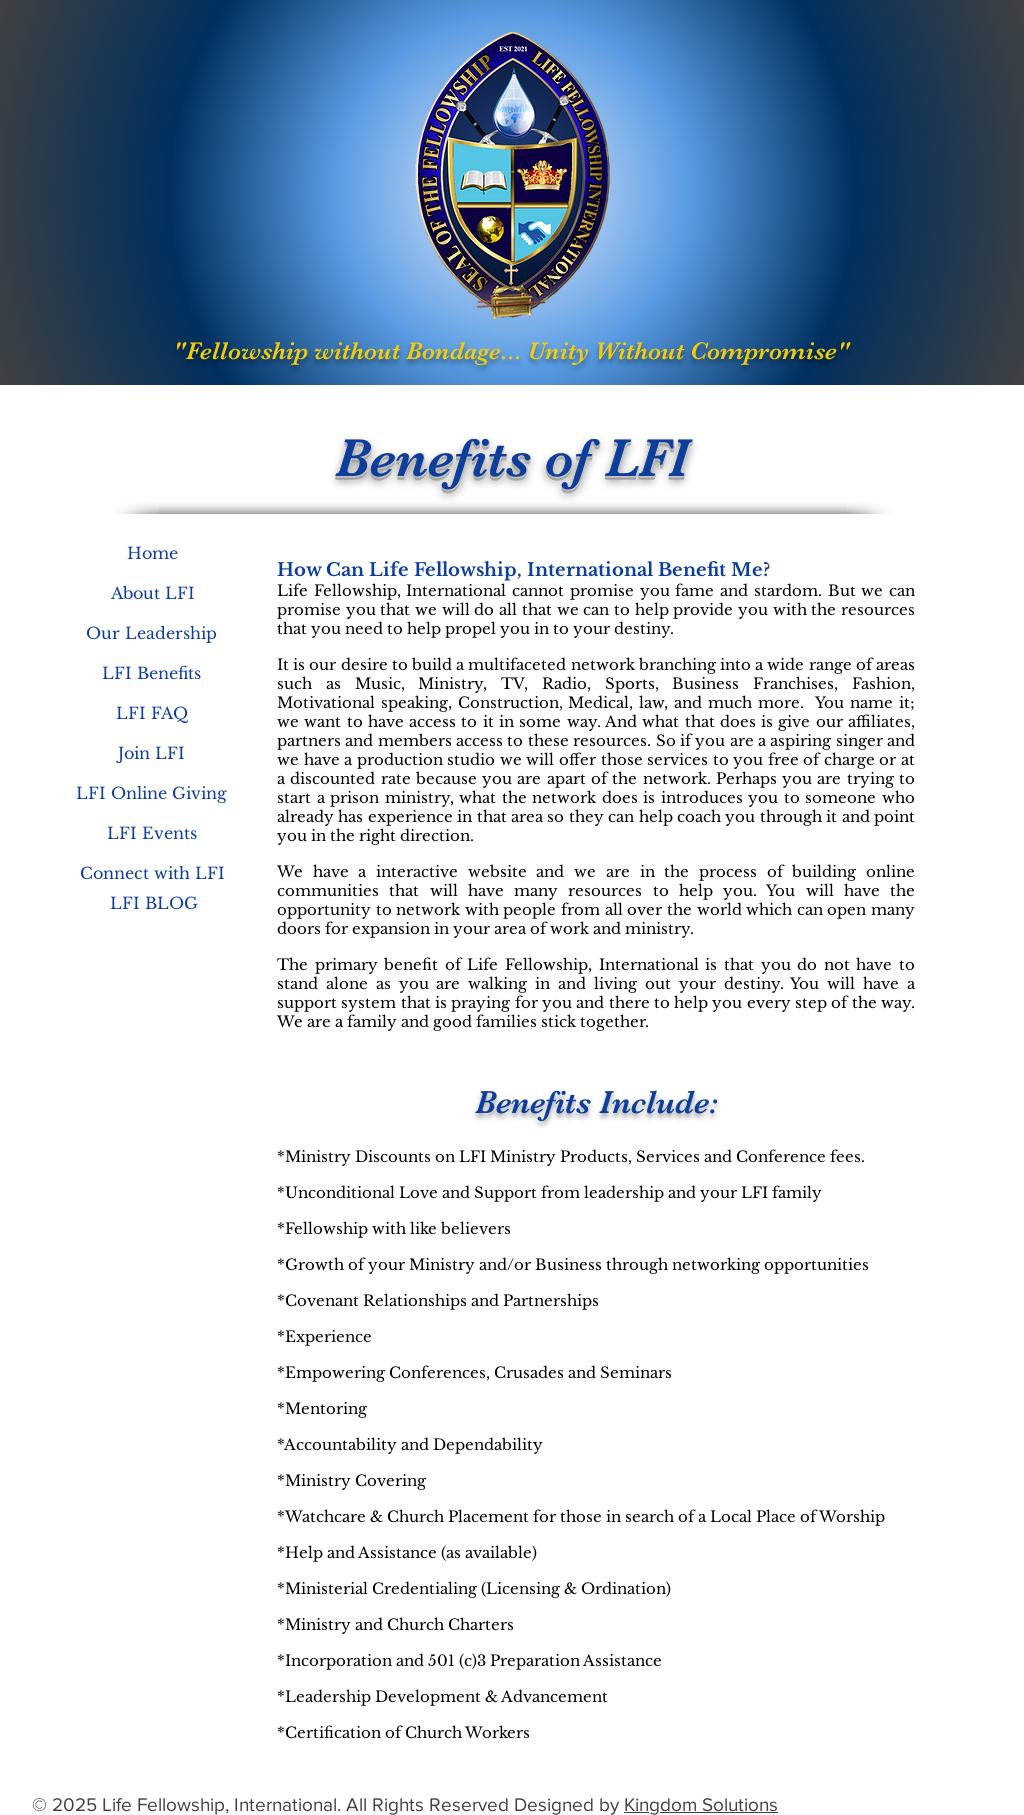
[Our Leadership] (151, 633)
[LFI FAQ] (151, 713)
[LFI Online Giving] (151, 793)
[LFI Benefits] (151, 673)
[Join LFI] (151, 753)
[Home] (152, 553)
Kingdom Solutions (701, 1804)
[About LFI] (152, 593)
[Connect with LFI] (152, 873)
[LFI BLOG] (153, 903)
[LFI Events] (151, 833)
